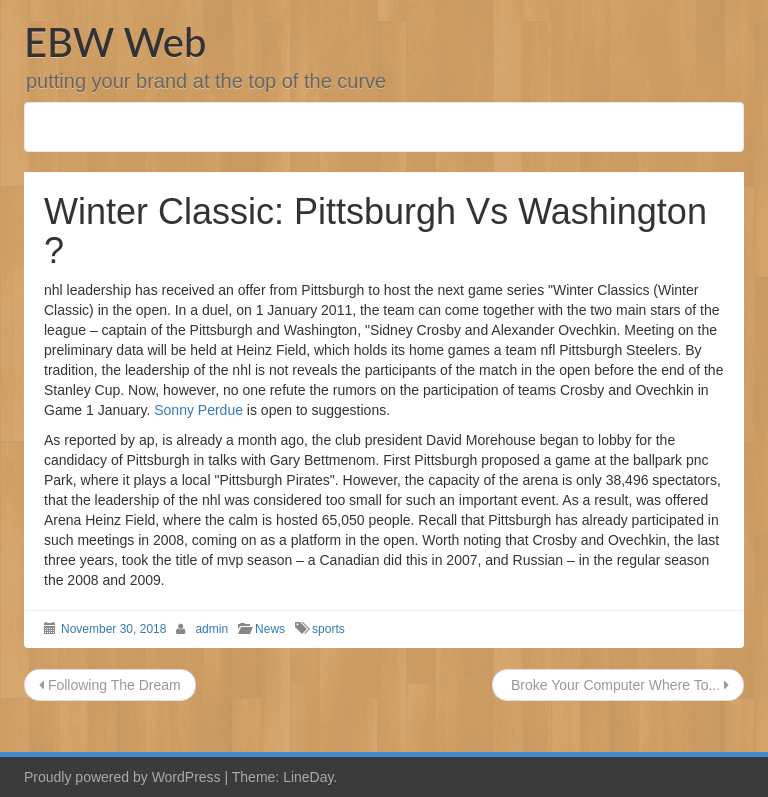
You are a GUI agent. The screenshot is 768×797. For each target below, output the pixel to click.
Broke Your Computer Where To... (618, 685)
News (270, 629)
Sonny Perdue (198, 410)
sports (328, 629)
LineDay (308, 777)
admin (211, 629)
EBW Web (115, 42)
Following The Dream (110, 685)
